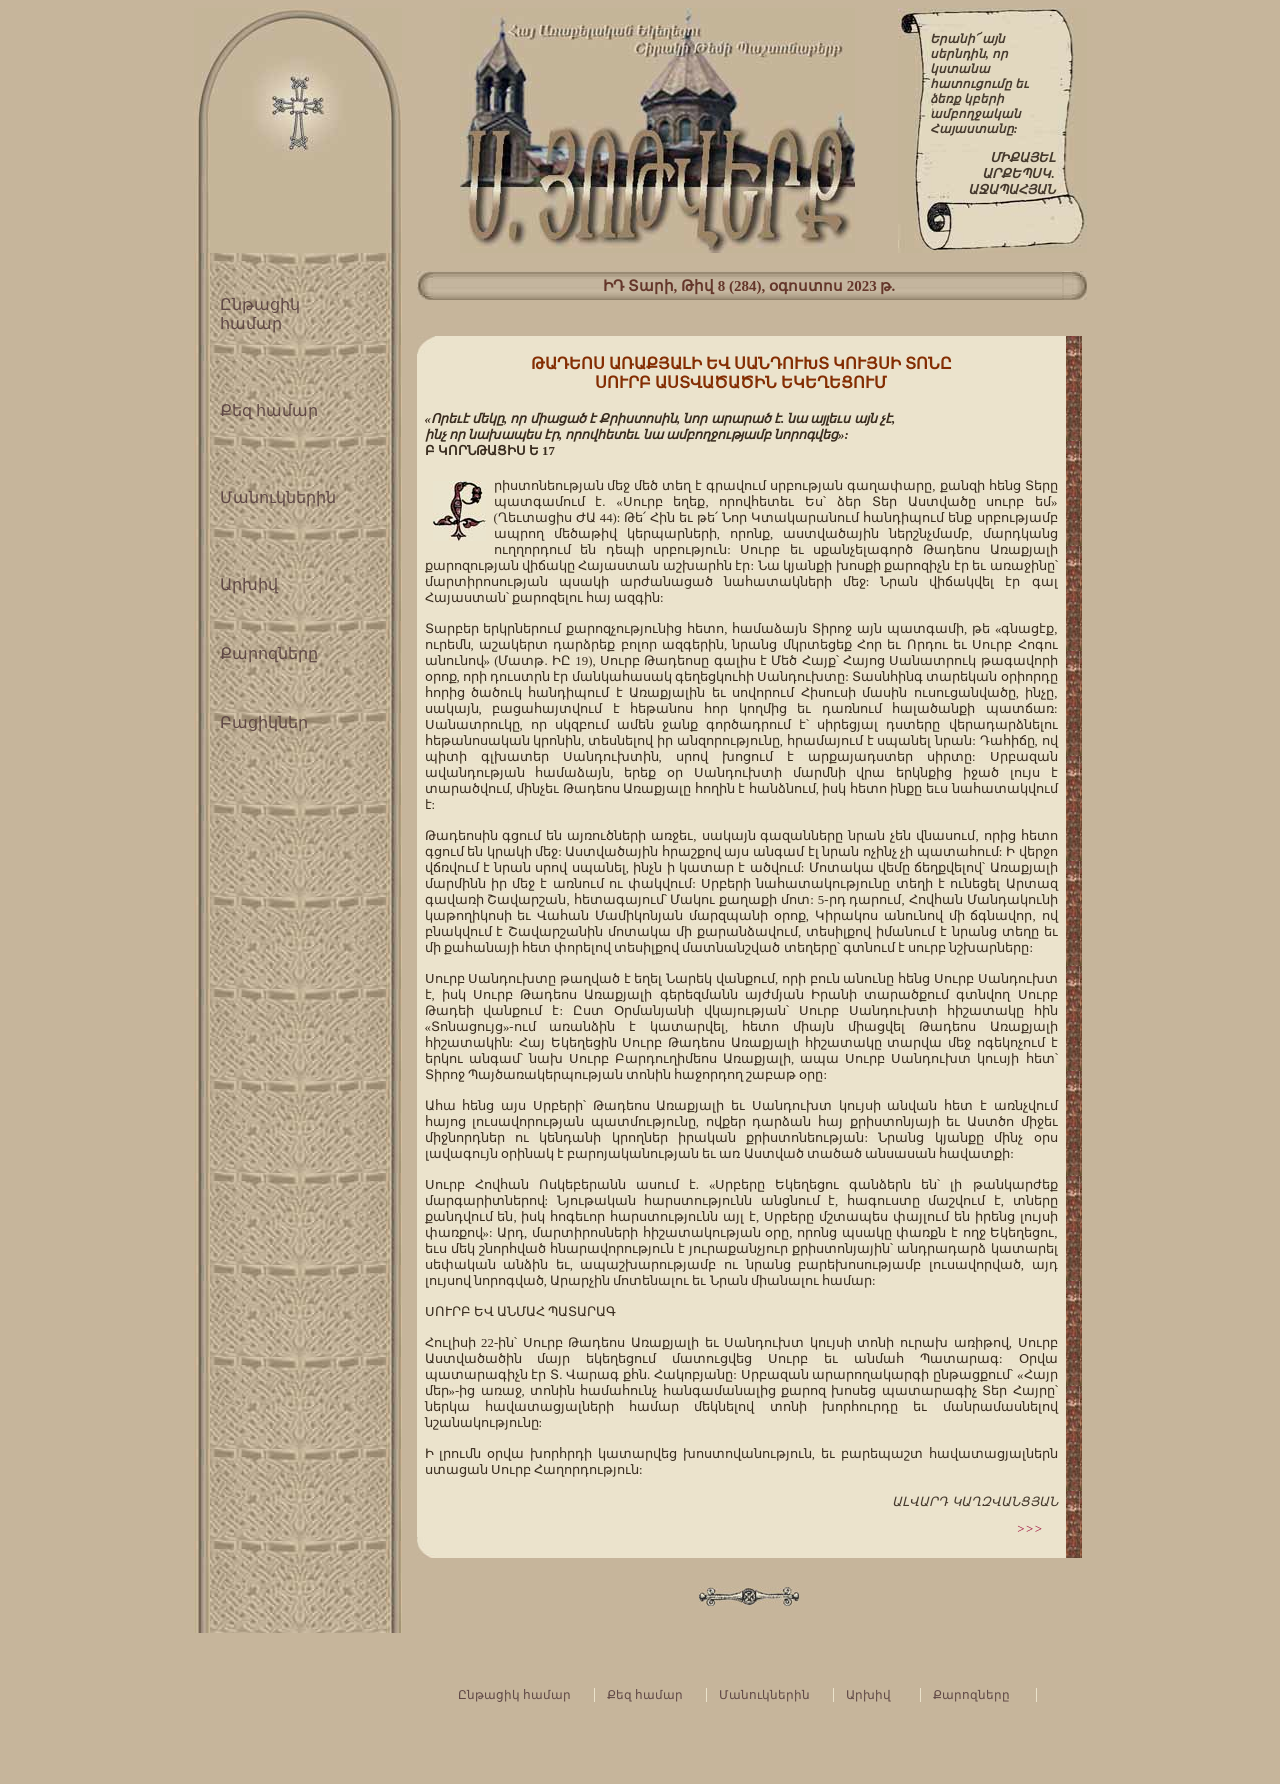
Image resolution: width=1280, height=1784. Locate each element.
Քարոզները (269, 653)
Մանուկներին (278, 497)
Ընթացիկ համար (514, 1695)
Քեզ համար (269, 410)
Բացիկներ (264, 722)
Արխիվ (249, 584)
